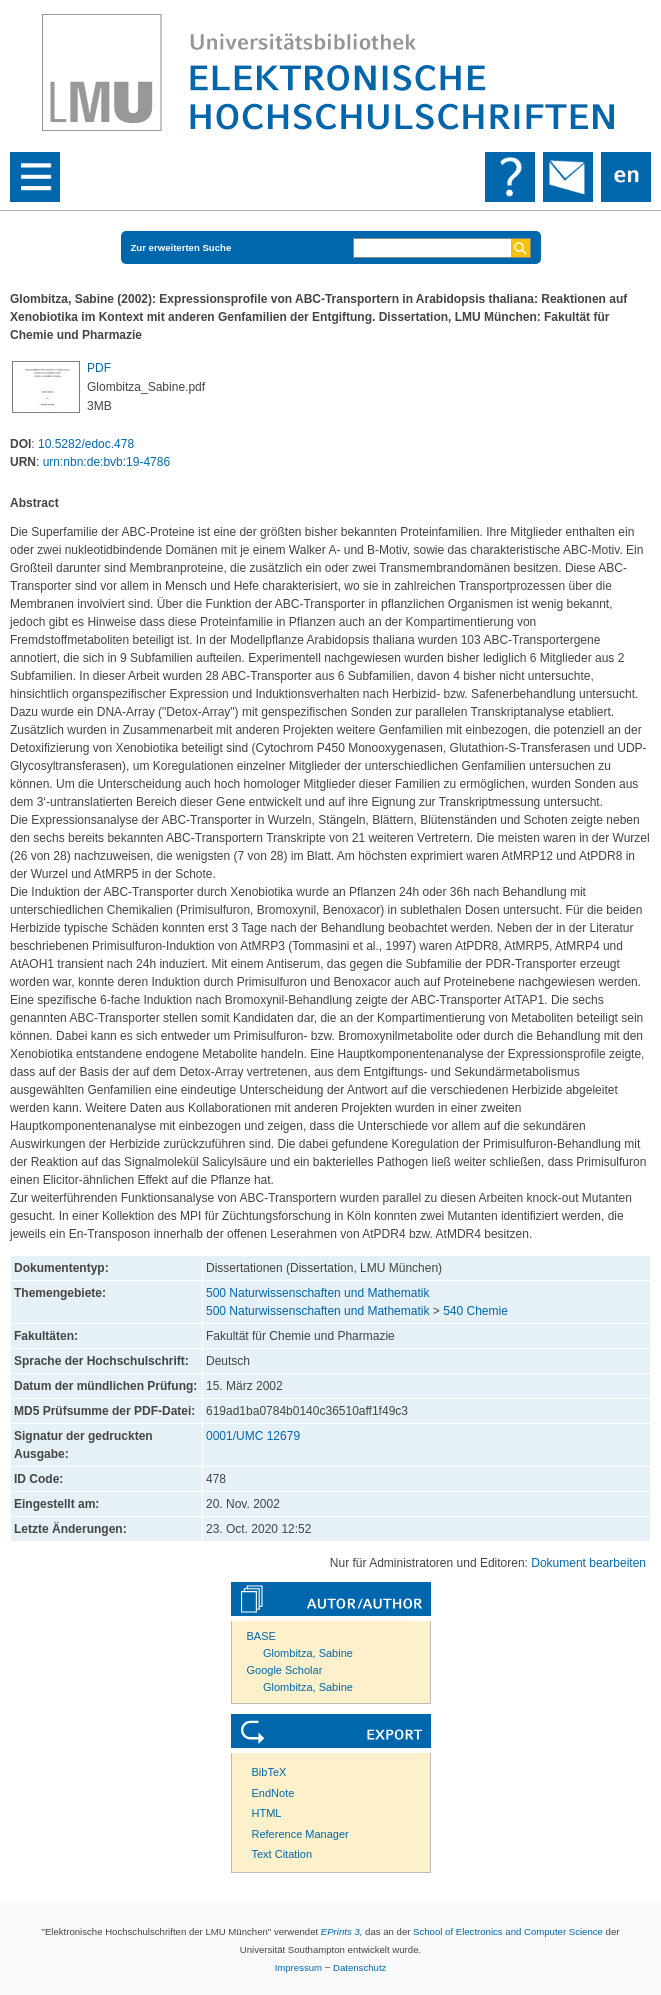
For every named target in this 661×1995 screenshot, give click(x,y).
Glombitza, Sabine (308, 1653)
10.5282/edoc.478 (86, 444)
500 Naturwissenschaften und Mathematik (317, 1293)
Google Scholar (285, 1670)
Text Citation (282, 1854)
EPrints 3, (342, 1931)
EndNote (273, 1793)
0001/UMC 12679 (253, 1436)
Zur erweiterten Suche (181, 247)
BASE (261, 1636)
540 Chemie (475, 1311)
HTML (267, 1813)
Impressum (298, 1967)
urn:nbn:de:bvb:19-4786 (106, 462)
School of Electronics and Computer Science (508, 1931)
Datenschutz (359, 1967)
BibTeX (269, 1772)
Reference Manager (300, 1834)
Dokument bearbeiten (588, 1563)
